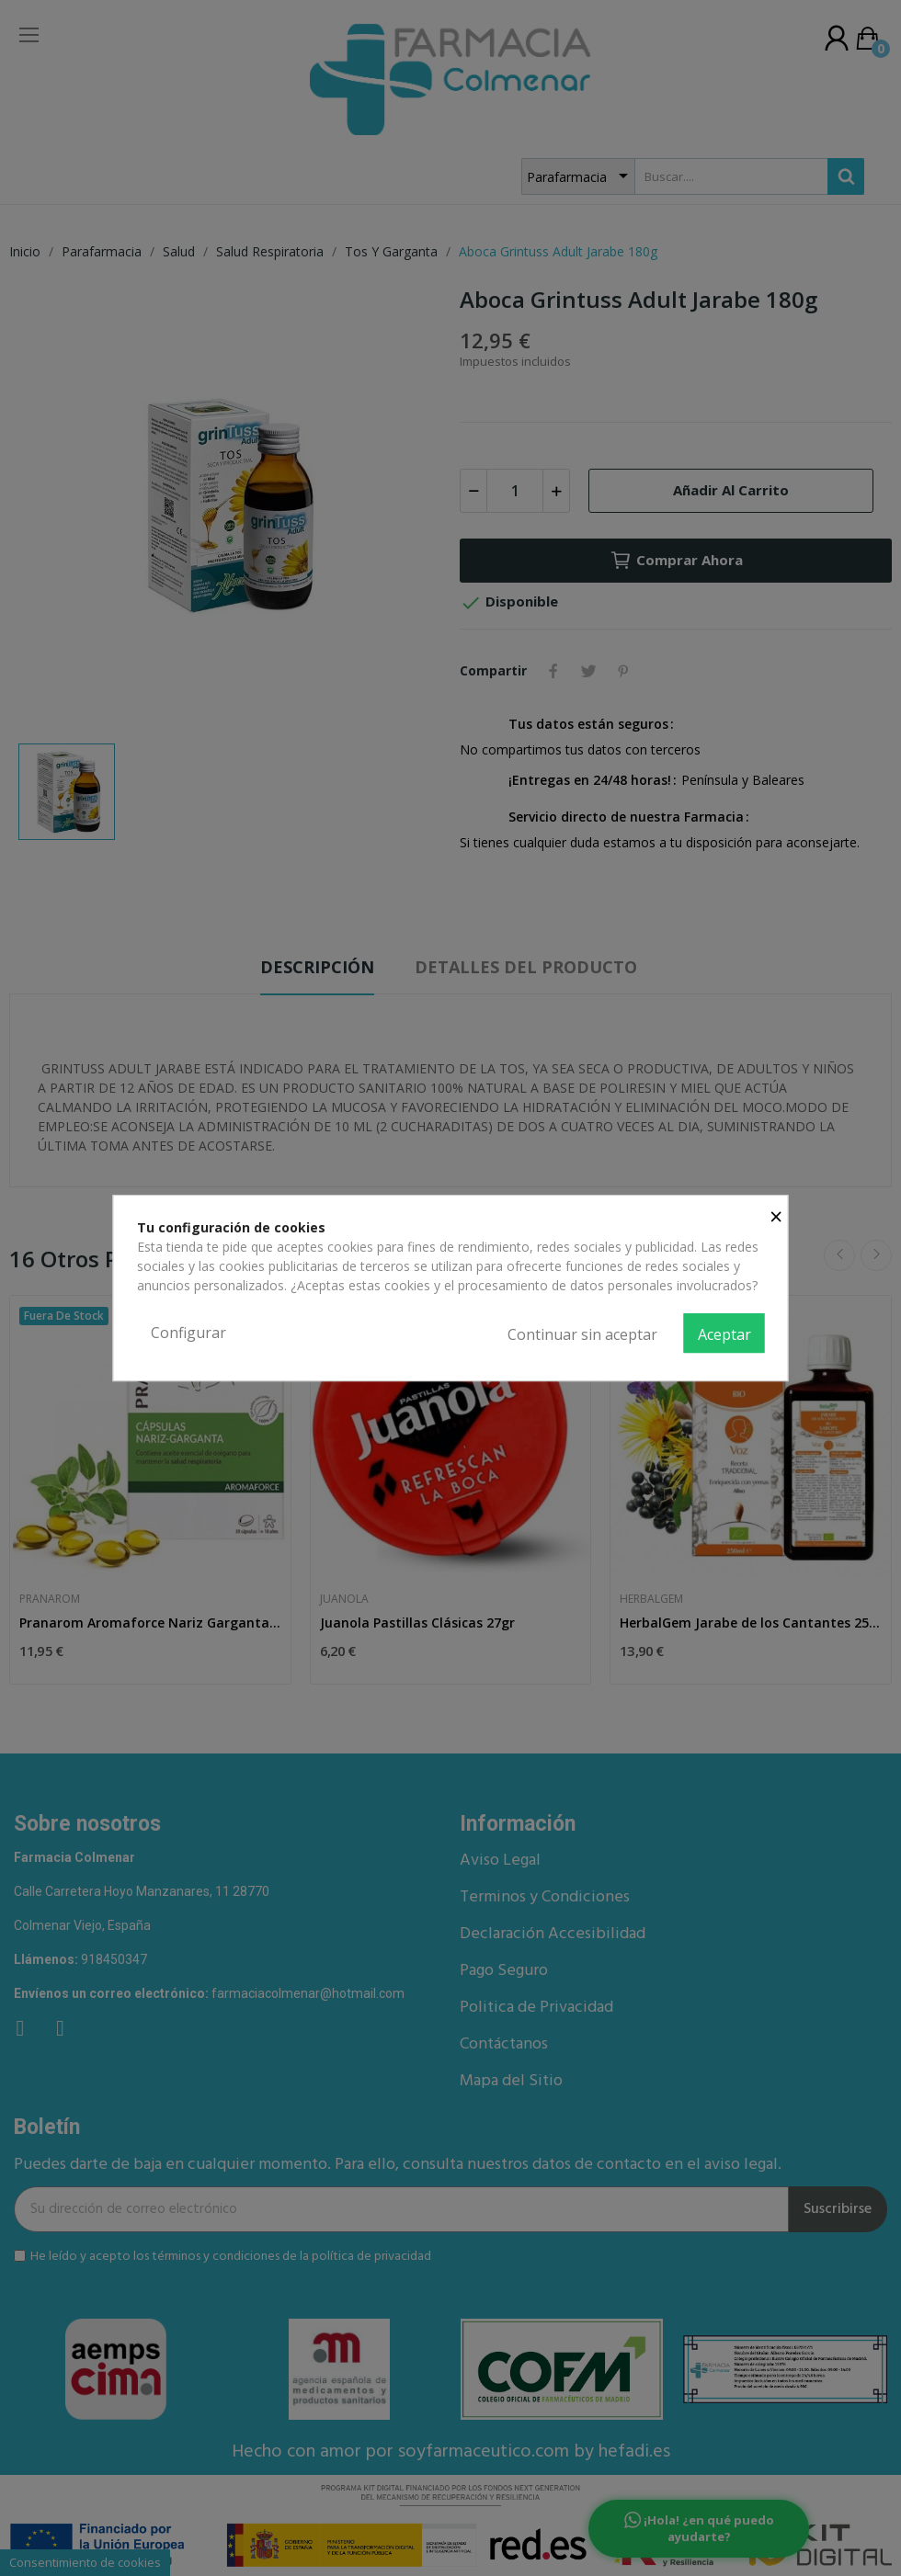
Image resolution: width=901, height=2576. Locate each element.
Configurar (188, 1332)
